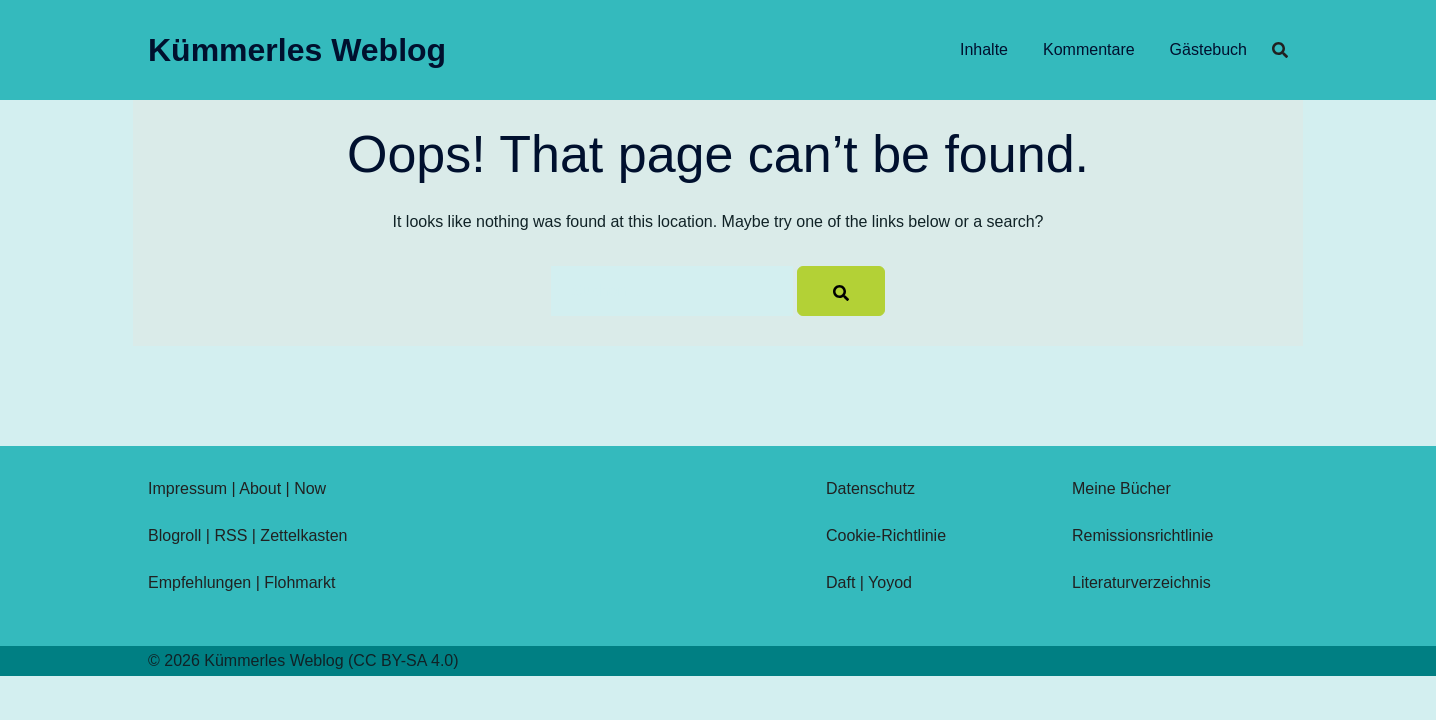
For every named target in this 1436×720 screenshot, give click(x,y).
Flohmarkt (299, 582)
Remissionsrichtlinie (1142, 535)
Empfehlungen (199, 582)
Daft (840, 582)
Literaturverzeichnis (1141, 582)
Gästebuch (1208, 49)
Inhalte (984, 49)
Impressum (187, 488)
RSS (230, 535)
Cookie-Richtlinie (886, 535)
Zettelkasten (303, 535)
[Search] (841, 291)
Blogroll (174, 535)
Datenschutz (870, 488)
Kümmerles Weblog (297, 50)
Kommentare (1089, 49)
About (260, 488)
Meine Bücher (1121, 488)
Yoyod (890, 582)
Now (310, 488)
